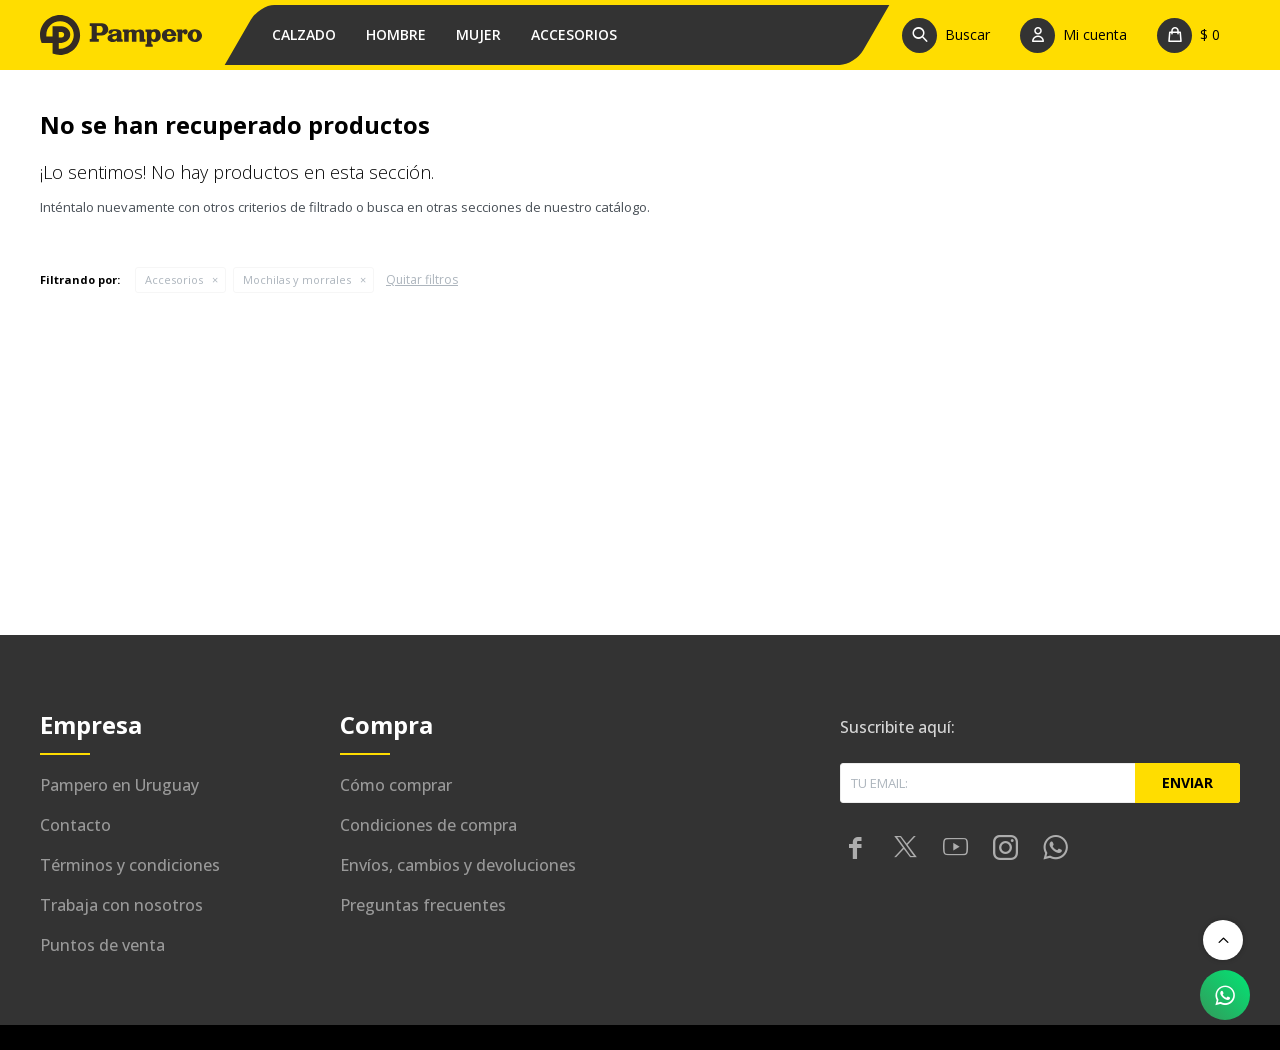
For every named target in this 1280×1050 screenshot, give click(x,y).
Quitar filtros (422, 279)
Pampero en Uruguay (119, 785)
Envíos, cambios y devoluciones (458, 865)
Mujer (478, 34)
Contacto (75, 825)
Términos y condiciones (130, 865)
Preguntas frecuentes (423, 905)
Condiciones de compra (428, 825)
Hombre (396, 34)
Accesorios (574, 34)
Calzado (304, 34)
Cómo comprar (396, 785)
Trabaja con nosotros (121, 905)
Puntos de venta (102, 945)
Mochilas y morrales (297, 279)
